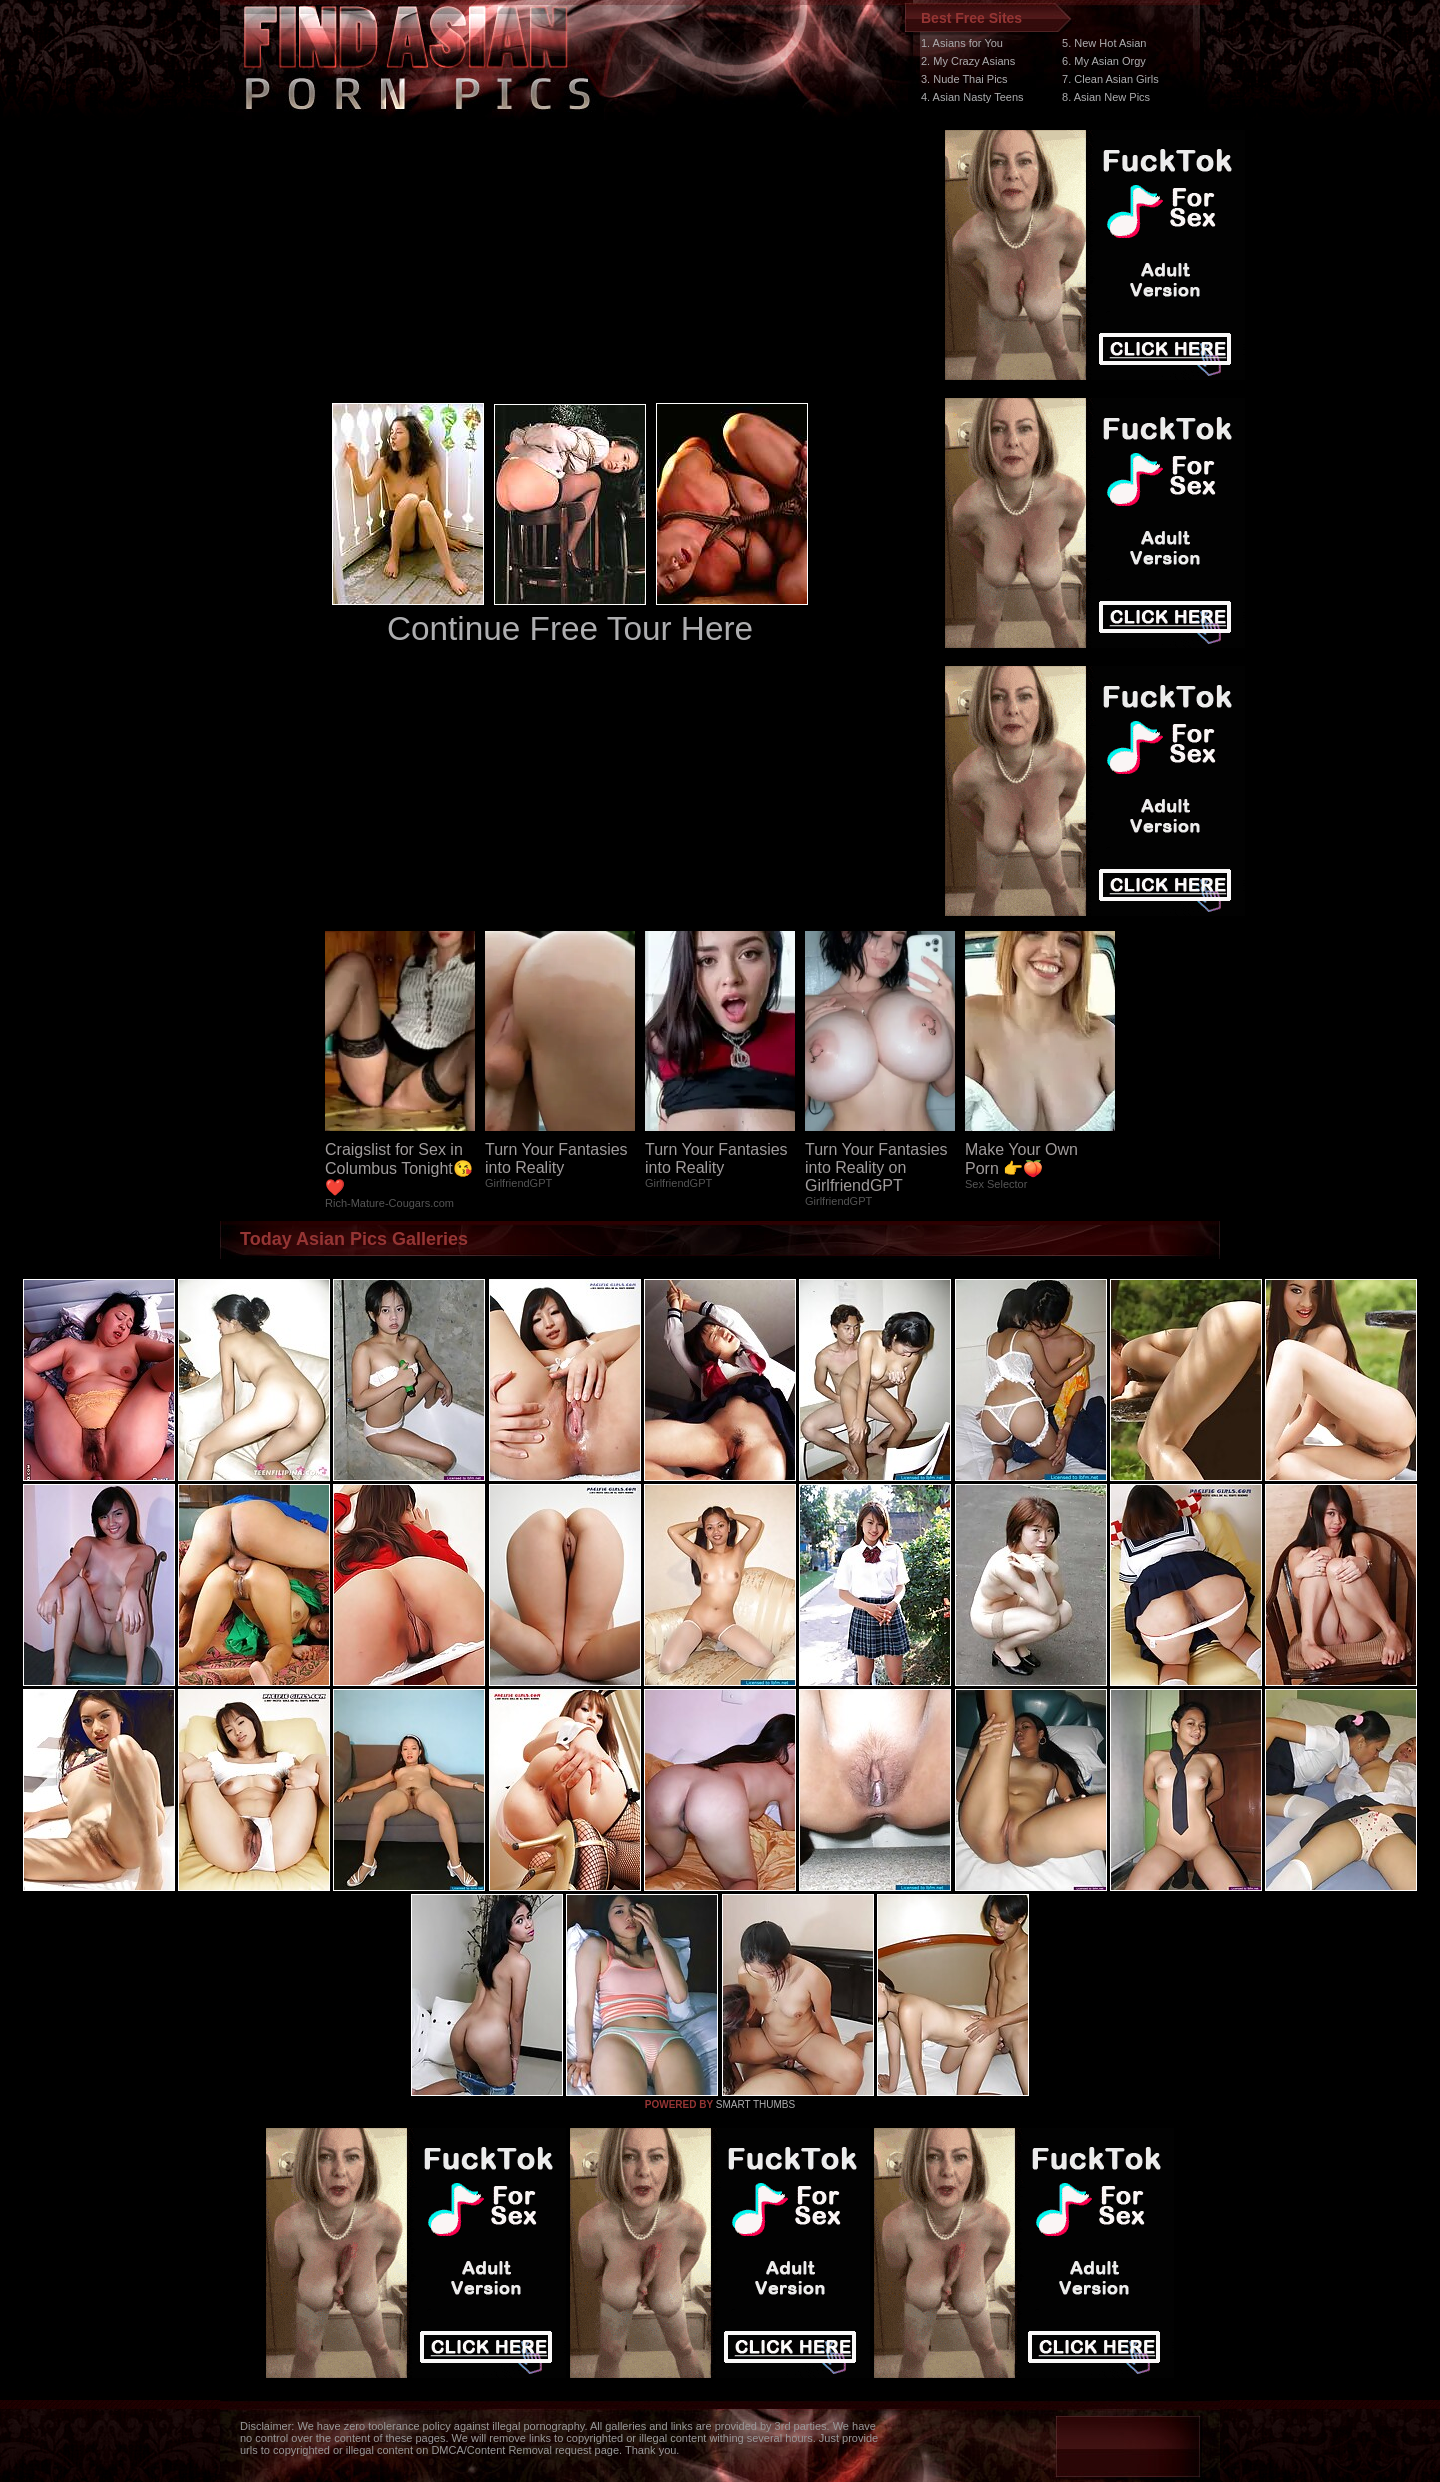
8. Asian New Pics (1106, 97)
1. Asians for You (962, 43)
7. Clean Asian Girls (1110, 79)
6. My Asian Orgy (1104, 61)
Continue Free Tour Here (570, 628)
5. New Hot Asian (1104, 43)
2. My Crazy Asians (968, 61)
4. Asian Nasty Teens (972, 97)
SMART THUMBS (755, 2104)
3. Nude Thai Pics (964, 79)
